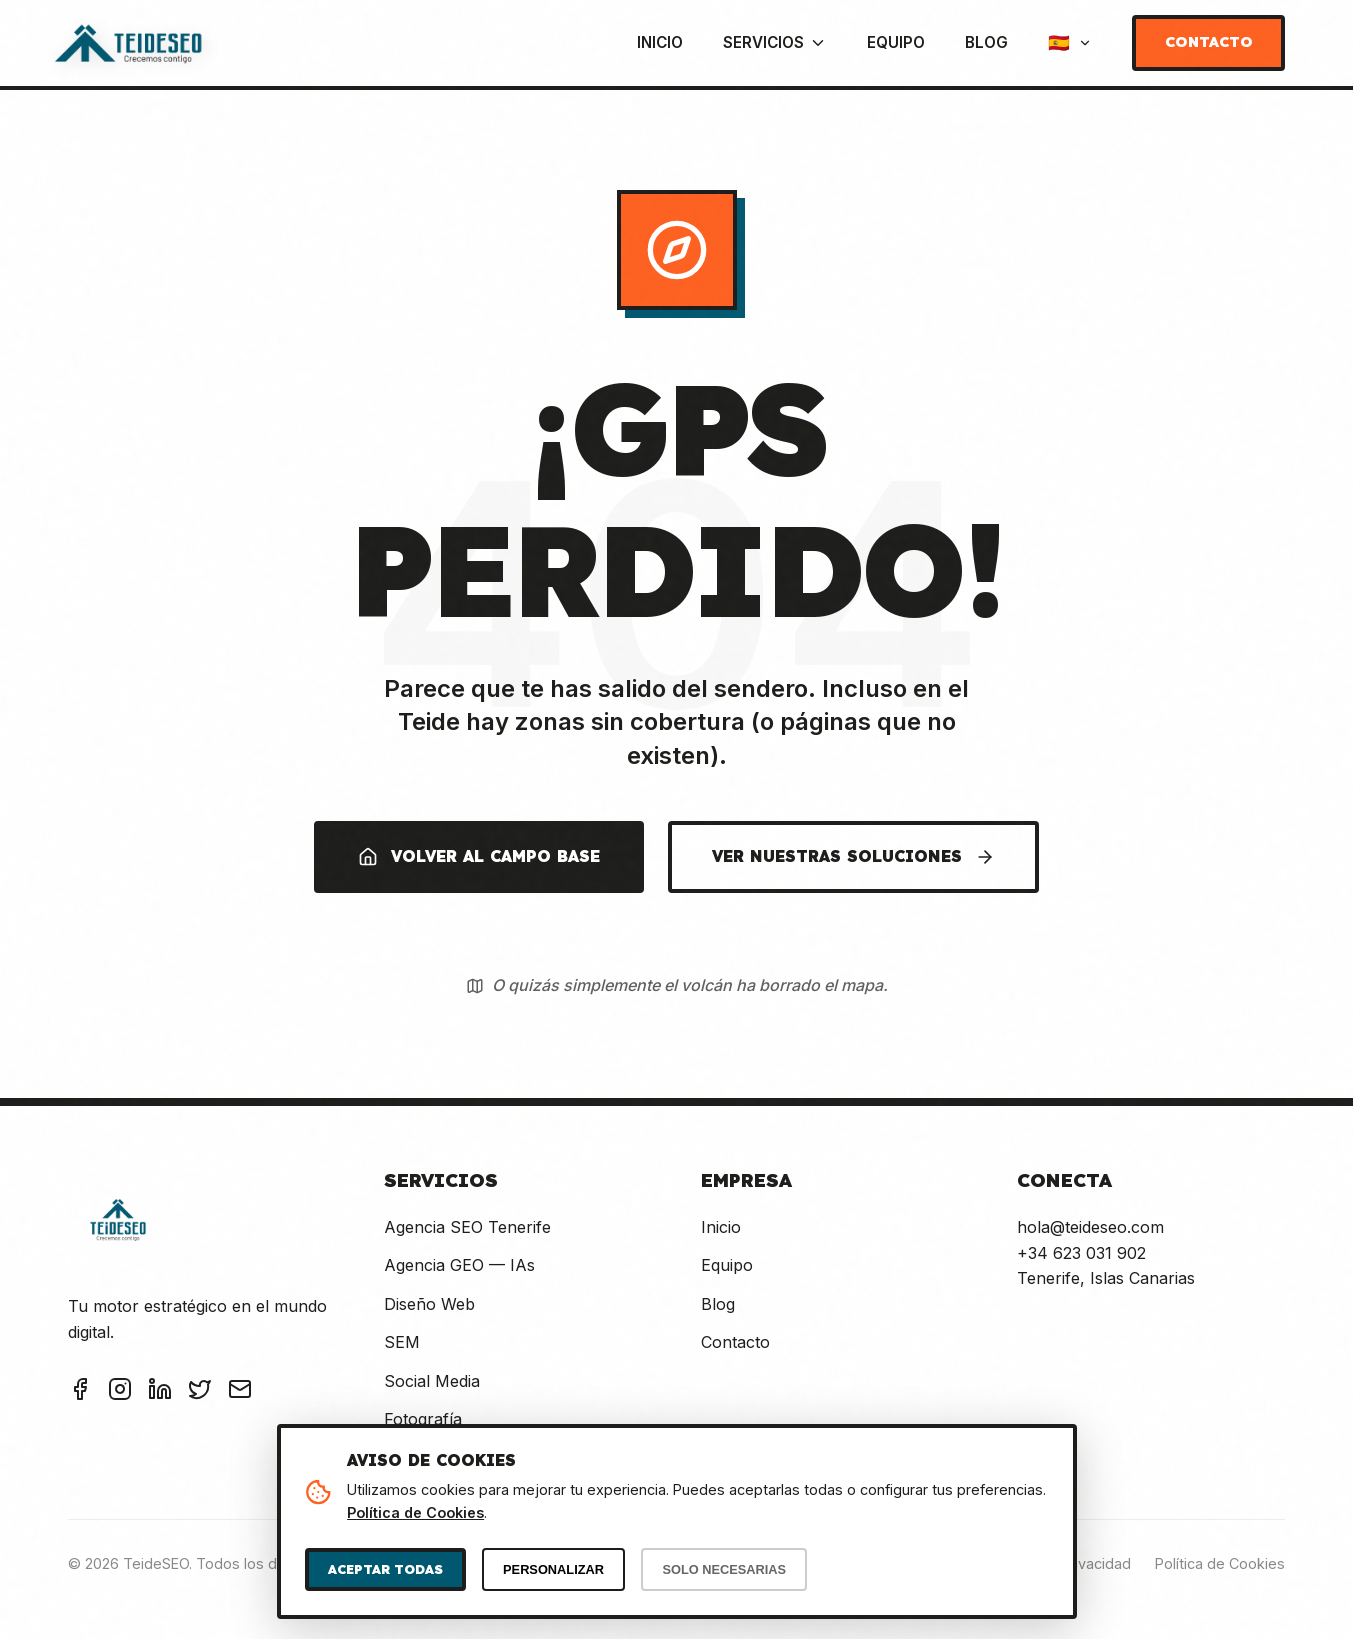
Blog (986, 42)
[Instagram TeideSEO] (120, 1393)
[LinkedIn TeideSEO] (160, 1393)
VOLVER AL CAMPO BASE (479, 856)
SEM (402, 1342)
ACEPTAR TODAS (385, 1569)
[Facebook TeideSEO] (80, 1393)
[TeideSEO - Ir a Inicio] (128, 43)
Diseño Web (429, 1304)
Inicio (660, 42)
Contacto (1209, 42)
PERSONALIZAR (553, 1569)
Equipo (896, 42)
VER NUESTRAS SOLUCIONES (853, 856)
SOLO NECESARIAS (724, 1569)
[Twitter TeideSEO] (200, 1393)
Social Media (432, 1381)
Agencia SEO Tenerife (467, 1227)
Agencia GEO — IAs (459, 1265)
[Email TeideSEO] (240, 1393)
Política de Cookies (1220, 1563)
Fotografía (423, 1419)
